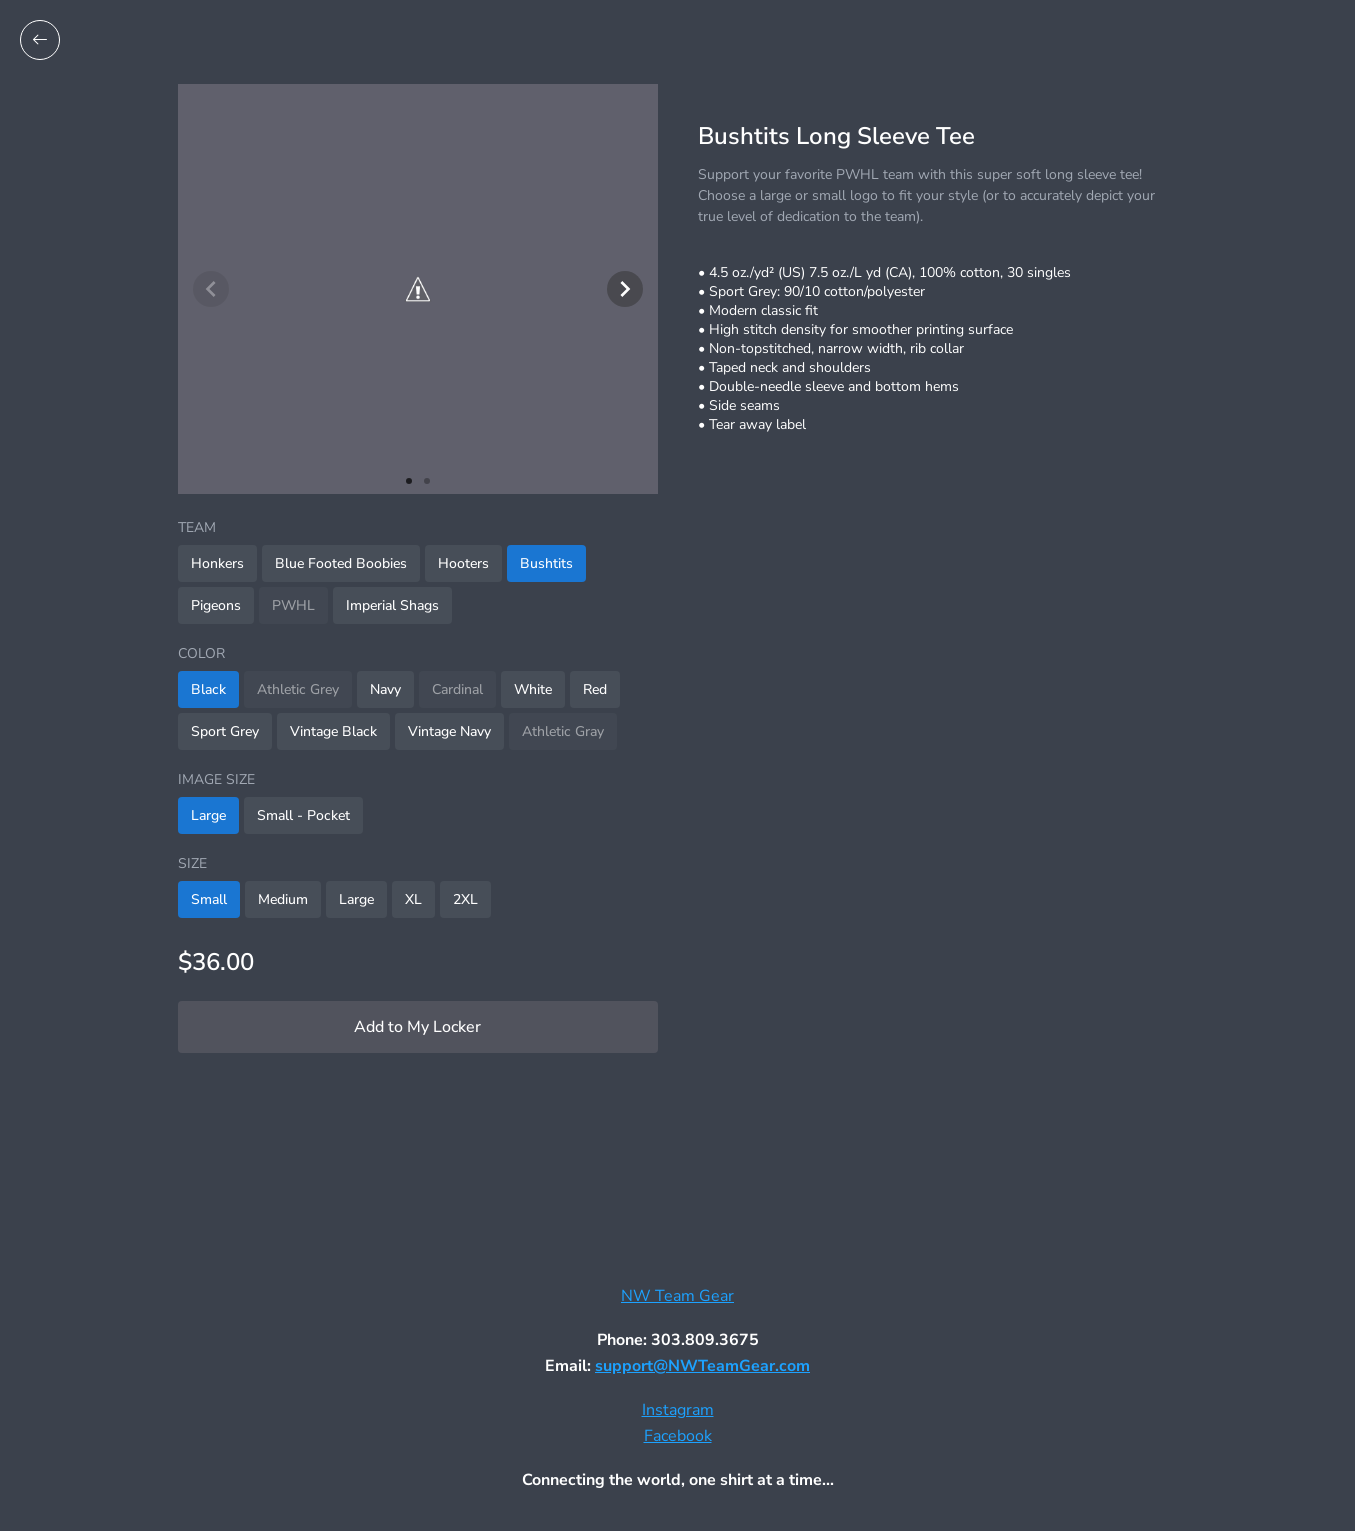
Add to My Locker (417, 1027)
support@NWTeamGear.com (702, 1366)
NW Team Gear (677, 1296)
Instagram (678, 1410)
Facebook (678, 1436)
